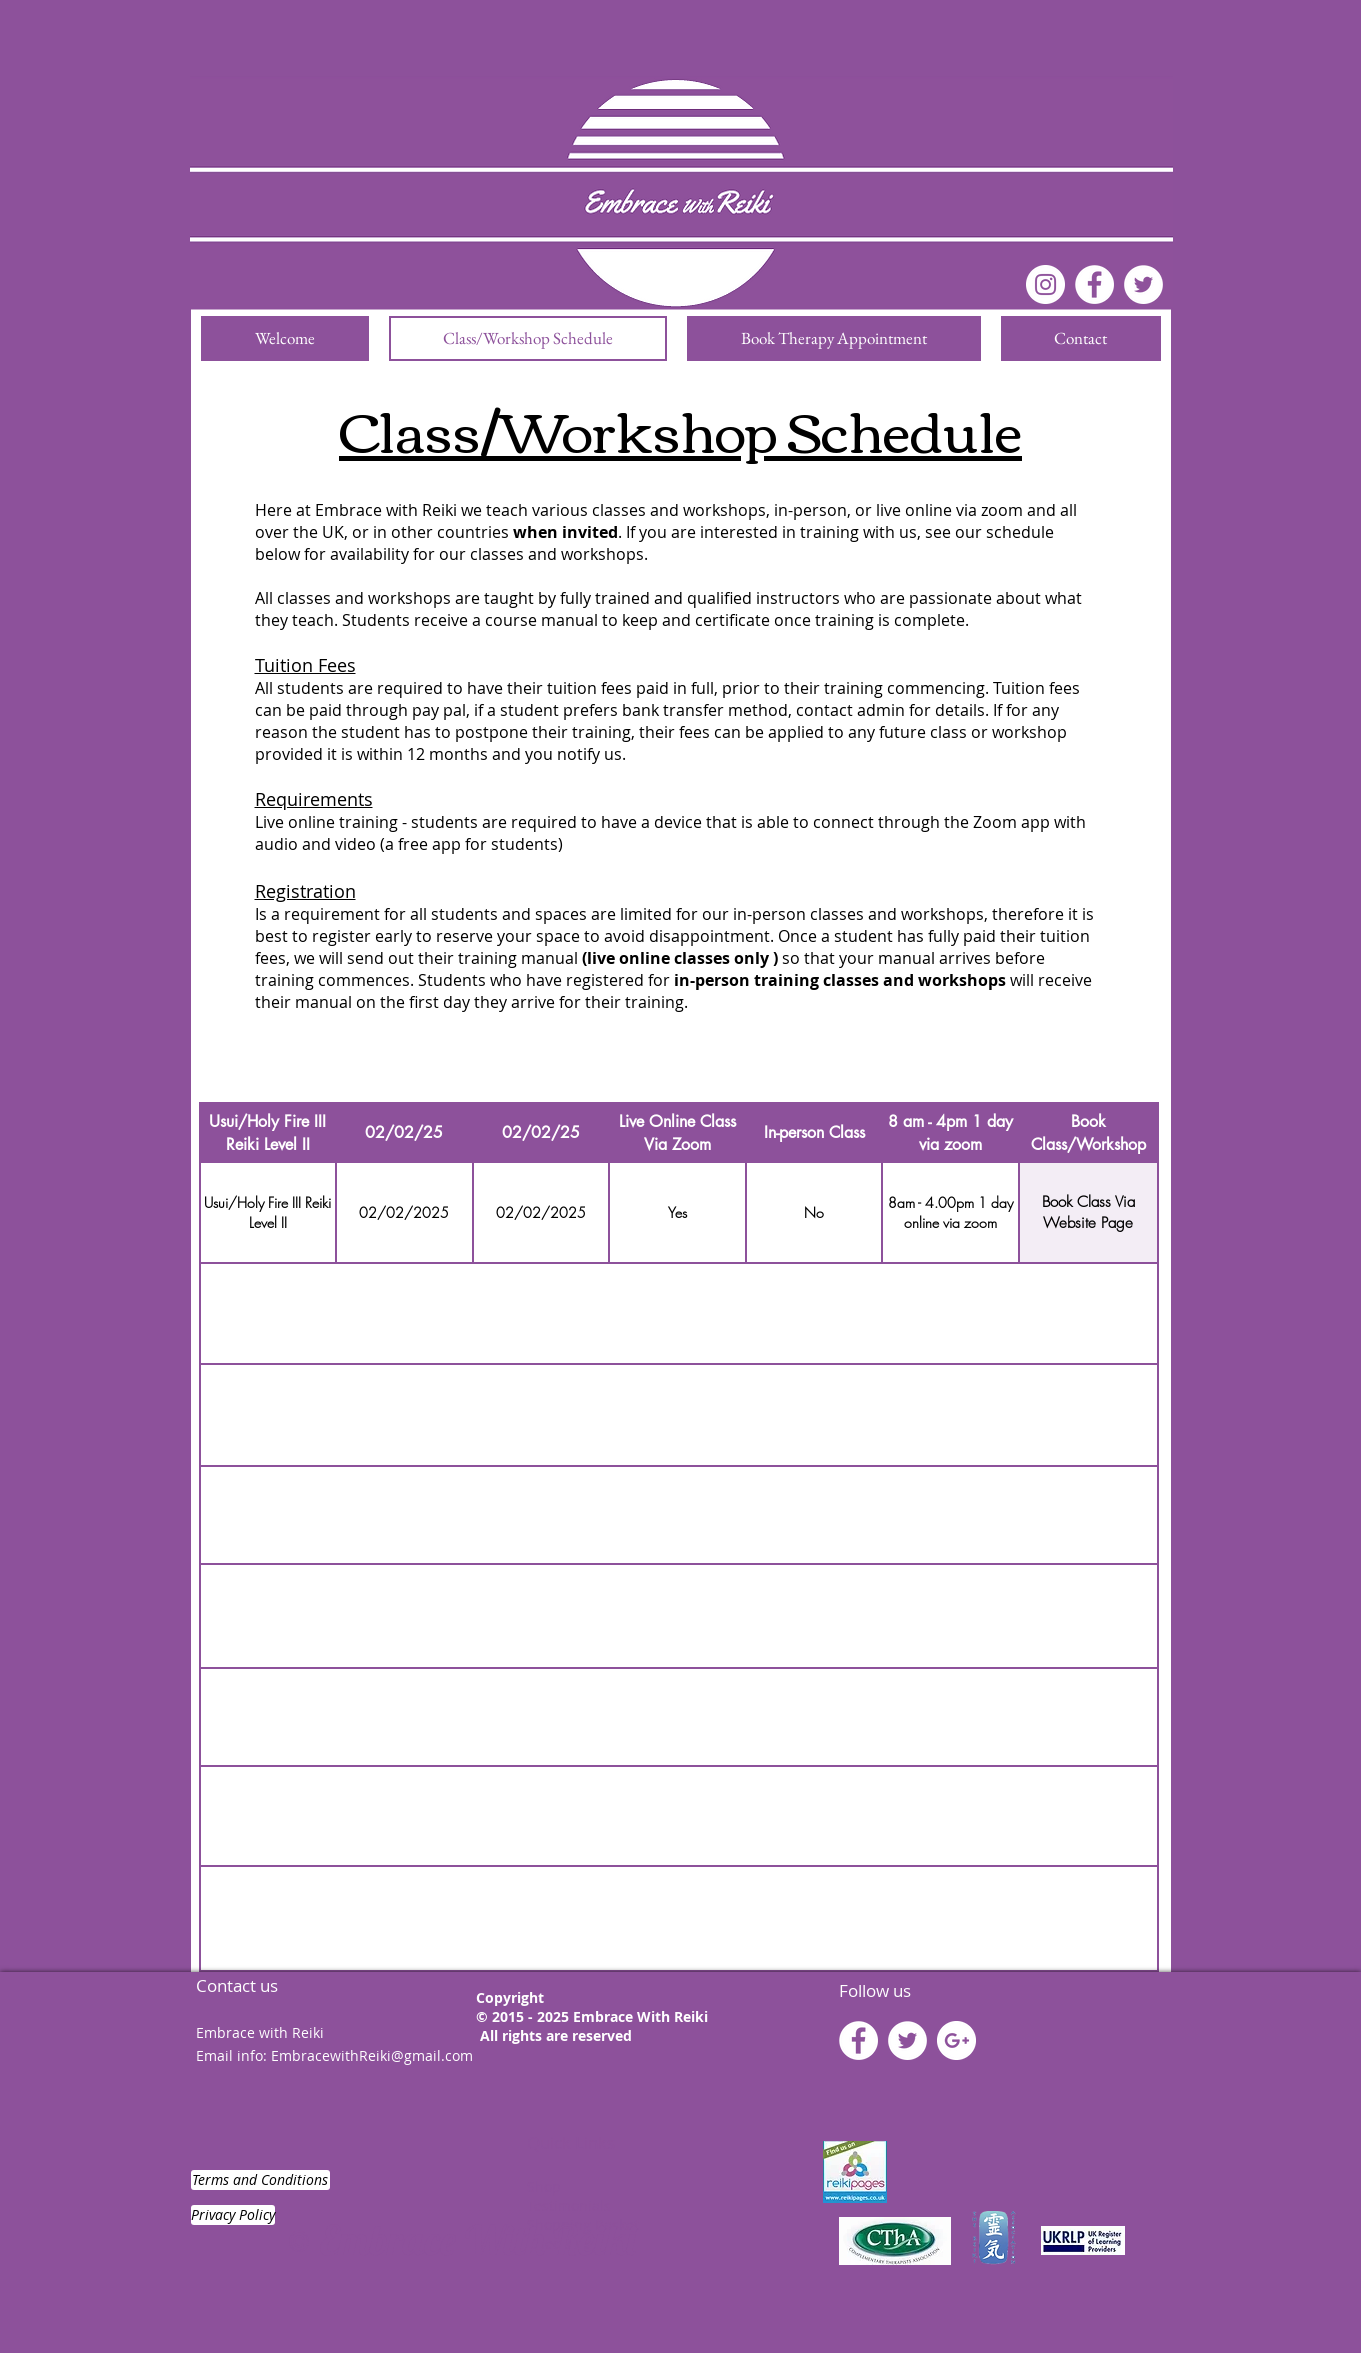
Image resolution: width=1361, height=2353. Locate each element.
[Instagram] (1045, 284)
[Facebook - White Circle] (1094, 284)
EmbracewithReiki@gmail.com (372, 2055)
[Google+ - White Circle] (956, 2040)
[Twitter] (1143, 284)
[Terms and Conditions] (260, 2180)
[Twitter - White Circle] (907, 2040)
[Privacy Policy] (233, 2215)
